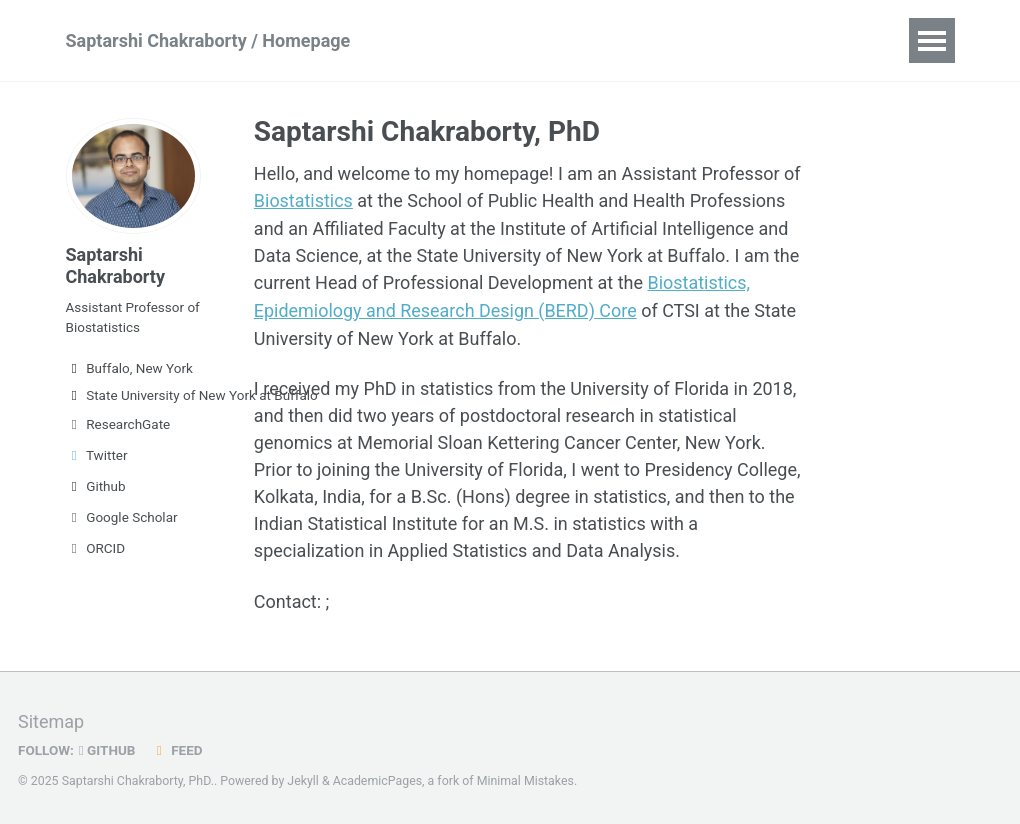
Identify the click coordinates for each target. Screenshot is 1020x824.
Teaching (704, 40)
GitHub (107, 748)
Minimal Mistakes (525, 779)
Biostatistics (303, 200)
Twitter (97, 455)
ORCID (96, 548)
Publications (582, 40)
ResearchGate (118, 424)
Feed (177, 748)
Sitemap (51, 719)
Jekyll (303, 779)
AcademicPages (377, 779)
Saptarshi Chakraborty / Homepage (208, 40)
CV (788, 40)
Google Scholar (122, 517)
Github (96, 486)
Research (459, 40)
